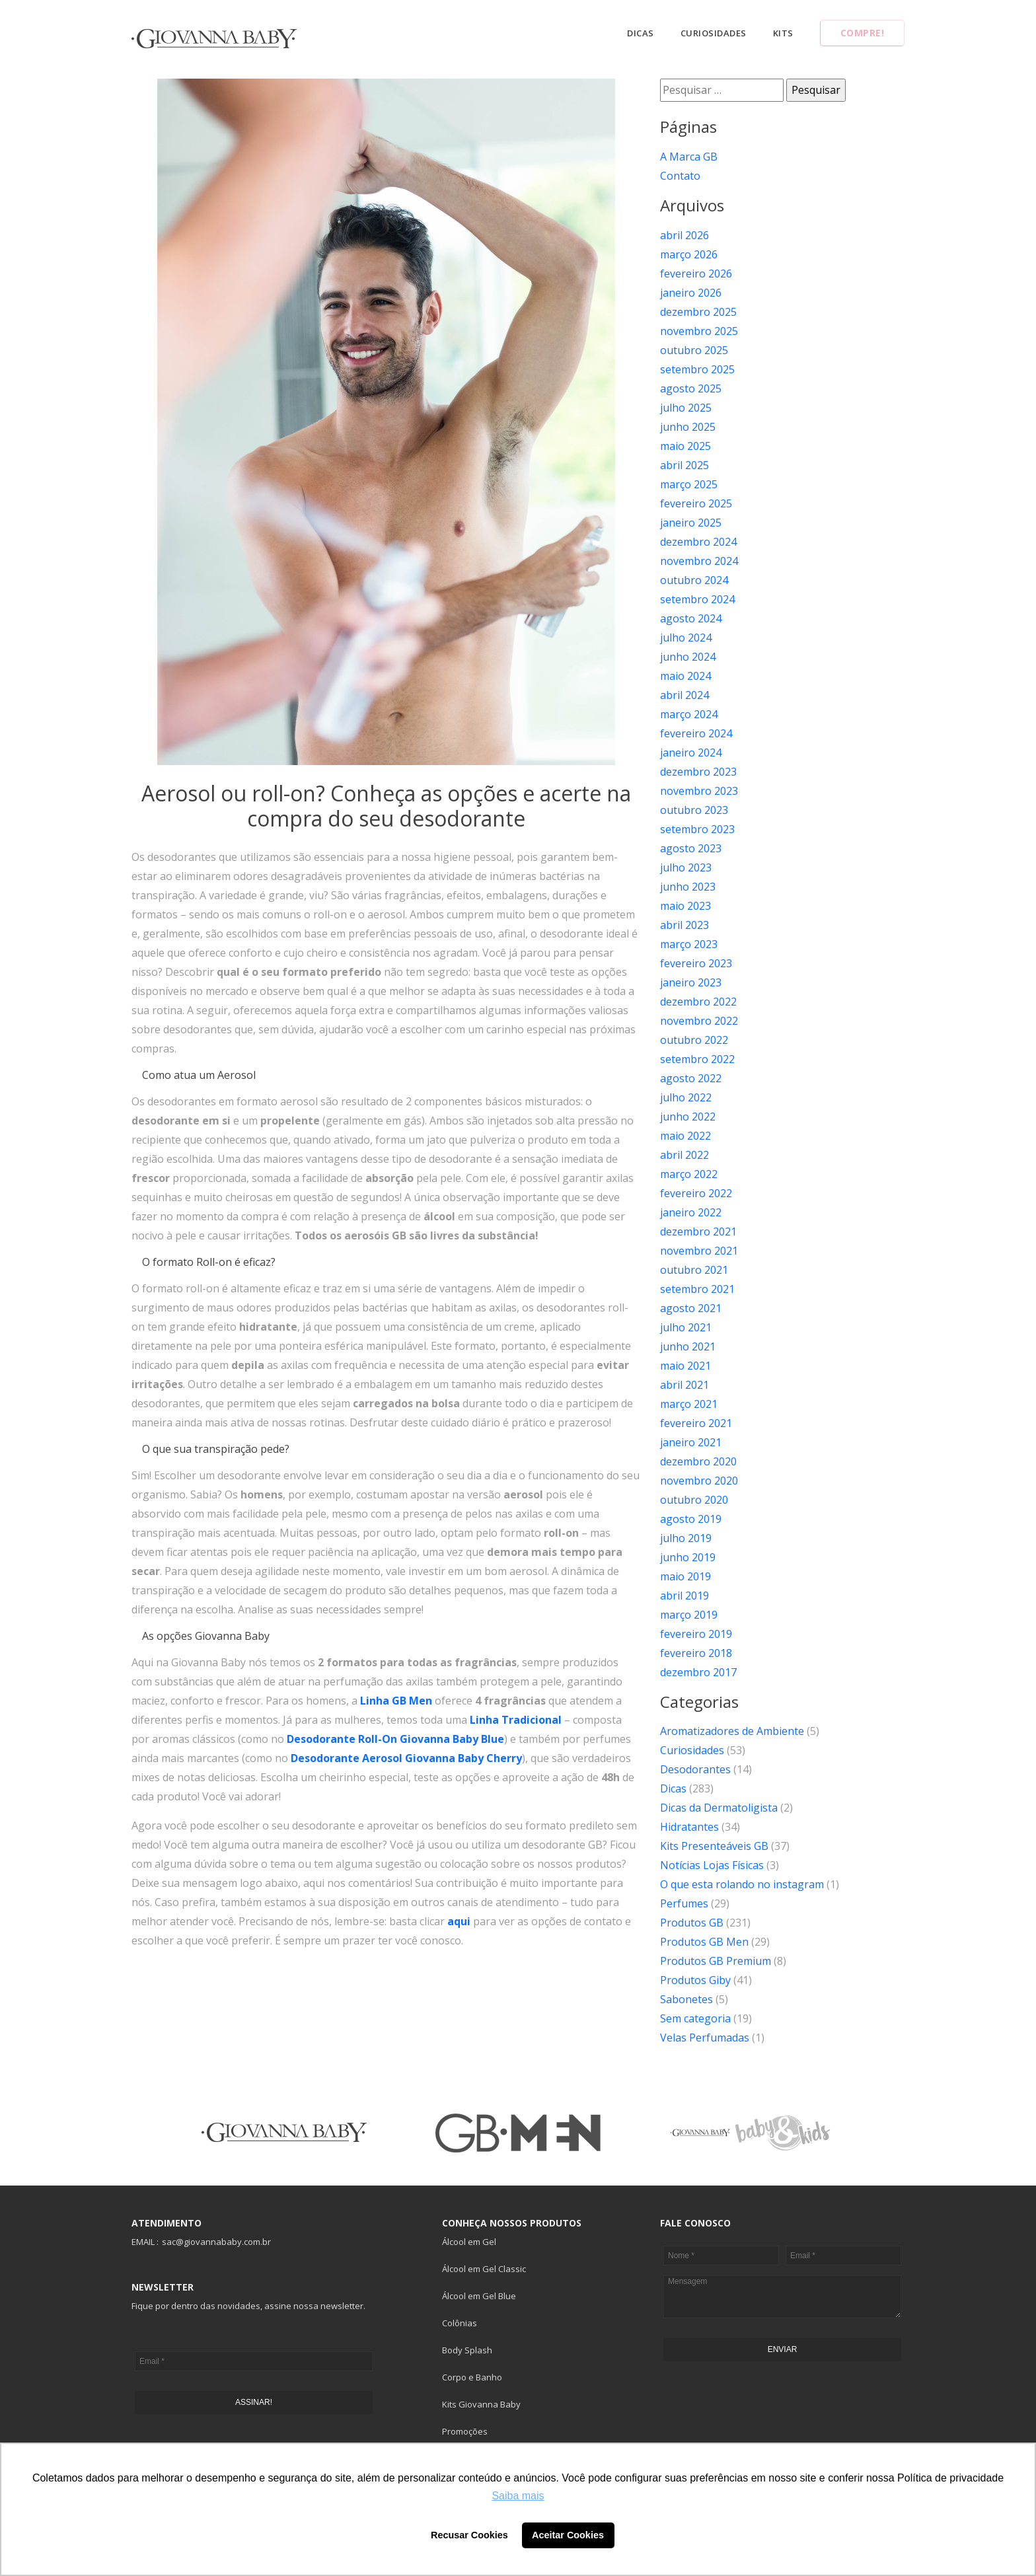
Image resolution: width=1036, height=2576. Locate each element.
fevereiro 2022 (696, 1193)
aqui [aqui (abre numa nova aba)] (458, 1921)
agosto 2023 (691, 848)
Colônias (459, 2323)
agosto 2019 (691, 1519)
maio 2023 (685, 906)
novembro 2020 (699, 1480)
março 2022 (689, 1174)
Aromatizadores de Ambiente (732, 1731)
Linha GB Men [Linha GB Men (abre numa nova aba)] (396, 1700)
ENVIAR (782, 2349)
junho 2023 (688, 886)
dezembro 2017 (698, 1672)
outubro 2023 (694, 810)
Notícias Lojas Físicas (712, 1865)
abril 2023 (684, 925)
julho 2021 (686, 1327)
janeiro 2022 (691, 1212)
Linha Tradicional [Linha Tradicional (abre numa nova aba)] (516, 1719)
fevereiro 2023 (696, 963)
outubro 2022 (694, 1040)
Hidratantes (689, 1827)
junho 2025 (688, 427)
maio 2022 (685, 1135)
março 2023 (689, 944)
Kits (783, 33)
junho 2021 (688, 1346)
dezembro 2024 (698, 541)
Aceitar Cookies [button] (568, 2535)
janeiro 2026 (691, 292)
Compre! (862, 32)
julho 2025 (686, 407)
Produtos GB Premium (715, 1961)
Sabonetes (686, 1999)
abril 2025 (684, 465)
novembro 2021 (699, 1250)
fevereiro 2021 (696, 1423)
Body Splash (467, 2350)
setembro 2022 (697, 1059)
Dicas (640, 33)
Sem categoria (695, 2018)
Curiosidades (714, 33)
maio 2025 (685, 446)
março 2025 (689, 484)
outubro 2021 (694, 1270)
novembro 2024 (699, 561)
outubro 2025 (694, 350)
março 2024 (689, 714)
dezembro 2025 (698, 312)
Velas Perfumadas (704, 2037)
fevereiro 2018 (696, 1653)
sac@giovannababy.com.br (216, 2242)
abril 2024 (684, 695)
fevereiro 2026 (696, 273)
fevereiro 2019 (696, 1634)
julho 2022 (686, 1097)
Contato (680, 175)
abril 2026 (684, 235)
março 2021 (689, 1404)
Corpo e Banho (472, 2377)
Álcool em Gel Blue (479, 2296)
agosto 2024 (691, 618)
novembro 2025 (699, 331)
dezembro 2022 (698, 1001)
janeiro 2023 (691, 982)
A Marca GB (689, 156)
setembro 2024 (697, 599)
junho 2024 (688, 656)
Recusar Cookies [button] (469, 2535)
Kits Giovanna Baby (481, 2404)
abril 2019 (684, 1595)
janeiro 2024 (691, 752)
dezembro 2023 (698, 771)
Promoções (465, 2431)
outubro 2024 (694, 580)
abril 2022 (684, 1155)
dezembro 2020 (698, 1461)
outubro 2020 (694, 1499)
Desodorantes (695, 1769)
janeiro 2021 (691, 1442)
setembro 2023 (697, 829)
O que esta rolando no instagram (742, 1884)
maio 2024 (685, 676)
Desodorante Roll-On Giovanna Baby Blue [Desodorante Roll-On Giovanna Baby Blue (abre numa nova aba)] (395, 1739)
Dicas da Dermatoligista (719, 1807)
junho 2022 (688, 1116)
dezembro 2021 (698, 1231)
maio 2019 (685, 1576)
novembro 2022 (699, 1020)
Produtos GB (691, 1922)
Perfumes (684, 1903)
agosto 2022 (691, 1078)
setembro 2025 (697, 369)
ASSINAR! (253, 2402)
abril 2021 (684, 1385)
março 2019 (689, 1614)
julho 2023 (686, 867)
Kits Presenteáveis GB (714, 1846)
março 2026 (689, 254)
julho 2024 (686, 637)
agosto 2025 (691, 388)
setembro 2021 (697, 1289)
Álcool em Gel (469, 2242)
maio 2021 (685, 1365)
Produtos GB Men (704, 1941)
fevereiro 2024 (696, 733)
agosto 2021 (691, 1308)
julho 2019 (686, 1538)
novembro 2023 (699, 791)
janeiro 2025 (691, 522)
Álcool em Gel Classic (484, 2269)
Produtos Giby (695, 1980)
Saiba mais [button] (518, 2495)
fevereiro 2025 (696, 503)
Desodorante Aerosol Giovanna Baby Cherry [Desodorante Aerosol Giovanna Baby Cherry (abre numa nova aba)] (406, 1758)
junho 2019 (688, 1557)
